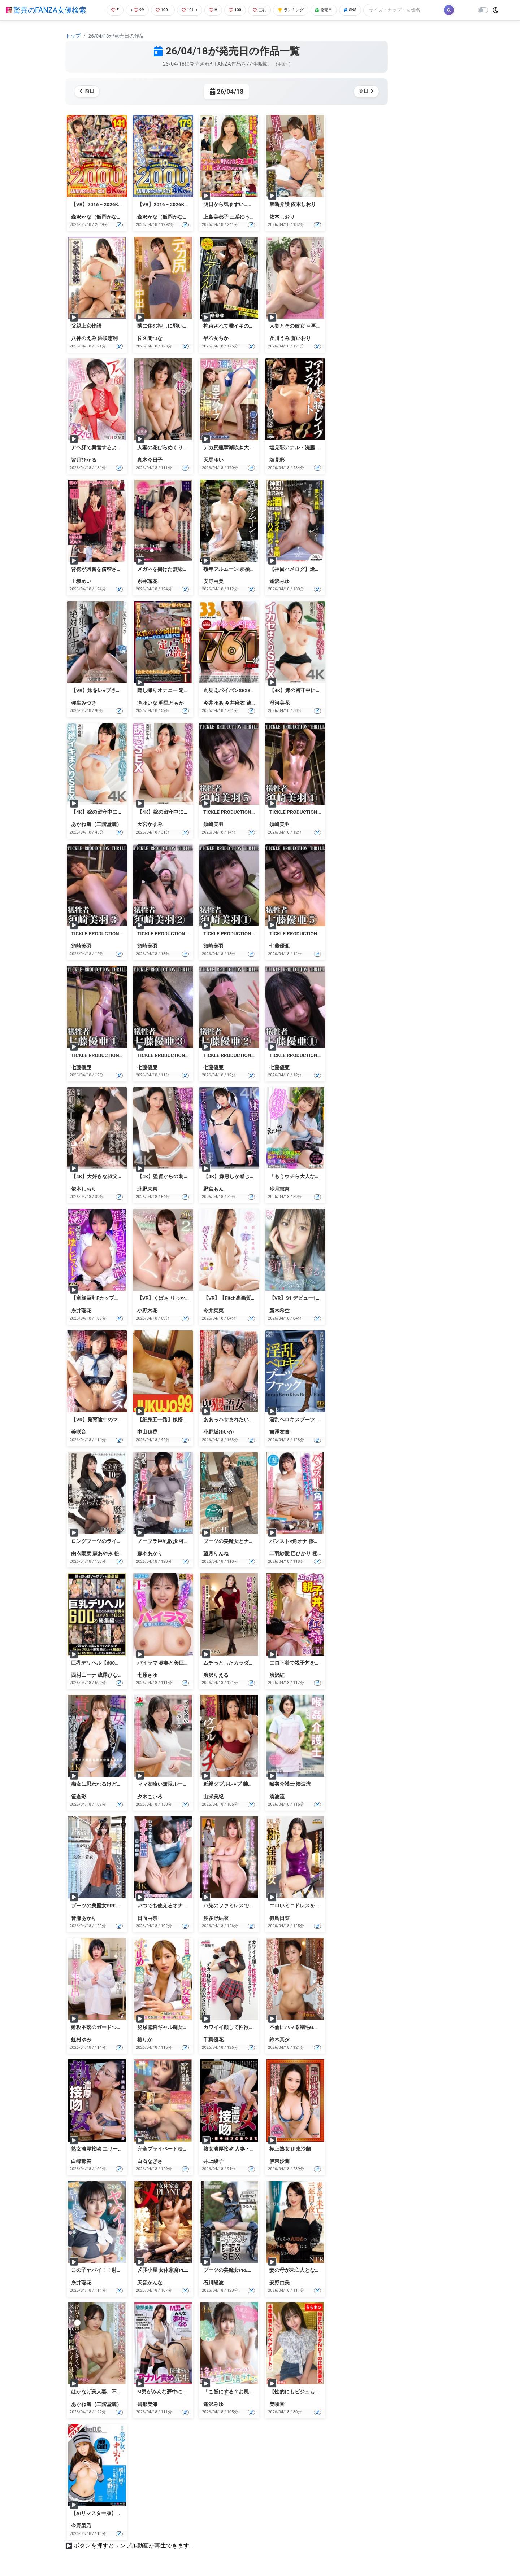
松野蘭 (121, 1553)
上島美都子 (216, 217)
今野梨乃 (81, 2525)
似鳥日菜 (279, 1918)
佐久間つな (149, 338)
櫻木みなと (325, 1553)
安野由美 (213, 581)
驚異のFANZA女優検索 (46, 10)
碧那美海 (147, 2404)
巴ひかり (301, 1553)
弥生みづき (83, 703)
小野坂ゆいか (218, 1432)
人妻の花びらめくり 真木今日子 (173, 447)
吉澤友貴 (279, 1432)
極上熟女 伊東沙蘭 (290, 2149)
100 (237, 10)
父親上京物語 (86, 326)
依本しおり (282, 217)
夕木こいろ (149, 1796)
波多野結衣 (216, 1918)
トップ (73, 36)
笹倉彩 (78, 1796)
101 (188, 10)
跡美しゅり (259, 703)
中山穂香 (147, 1432)
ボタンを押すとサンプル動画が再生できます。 (134, 2545)
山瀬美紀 (213, 1796)
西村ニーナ (83, 1675)
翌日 (365, 91)
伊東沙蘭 (279, 2161)
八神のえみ (83, 338)
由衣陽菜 (81, 1553)
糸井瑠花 (147, 581)
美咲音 (78, 1432)
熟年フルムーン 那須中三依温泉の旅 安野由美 (255, 569)
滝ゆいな (147, 703)
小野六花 (147, 1310)
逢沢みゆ (279, 581)
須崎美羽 (213, 824)
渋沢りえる (216, 1675)
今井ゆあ (213, 703)
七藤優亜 (279, 946)
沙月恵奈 (279, 1189)
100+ (160, 10)
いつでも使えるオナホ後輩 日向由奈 (178, 1905)
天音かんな (149, 2283)
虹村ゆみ (81, 2039)
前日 (88, 91)
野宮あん (213, 1189)
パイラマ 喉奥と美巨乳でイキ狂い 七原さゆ (186, 1663)
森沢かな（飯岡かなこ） (99, 217)
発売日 (333, 10)
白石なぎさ (149, 2161)
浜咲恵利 (108, 338)
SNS (362, 10)
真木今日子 (149, 460)
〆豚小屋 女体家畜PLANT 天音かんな (179, 2270)
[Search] (417, 10)
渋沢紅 (277, 1675)
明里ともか (171, 703)
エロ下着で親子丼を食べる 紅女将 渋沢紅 (316, 1663)
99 (132, 10)
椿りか (144, 2039)
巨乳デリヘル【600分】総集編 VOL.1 (113, 1663)
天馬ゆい (213, 460)
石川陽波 (213, 2283)
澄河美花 (279, 703)
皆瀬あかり (83, 1918)
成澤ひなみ (110, 1675)
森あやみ (102, 1553)
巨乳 (263, 10)
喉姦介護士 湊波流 (290, 1784)
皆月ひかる (83, 460)
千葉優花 (213, 2039)
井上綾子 (213, 2161)
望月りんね (216, 1553)
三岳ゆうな (242, 217)
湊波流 (277, 1796)
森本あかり (149, 1553)
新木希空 (279, 1310)
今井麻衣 (235, 703)
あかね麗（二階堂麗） (96, 824)
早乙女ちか (216, 338)
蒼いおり (301, 338)
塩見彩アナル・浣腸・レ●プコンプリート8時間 (322, 447)
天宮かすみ (149, 824)
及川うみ (279, 338)
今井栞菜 (213, 1310)
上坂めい (81, 581)
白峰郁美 (81, 2161)
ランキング (297, 10)
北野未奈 (147, 1189)
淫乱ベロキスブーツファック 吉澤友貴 (312, 1419)
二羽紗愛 (279, 1553)
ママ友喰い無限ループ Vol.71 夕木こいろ (183, 1784)
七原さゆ (147, 1675)
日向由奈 (147, 1918)
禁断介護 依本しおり (292, 204)
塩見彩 (277, 460)
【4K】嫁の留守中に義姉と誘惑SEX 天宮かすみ (190, 812)
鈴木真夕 (279, 2039)
